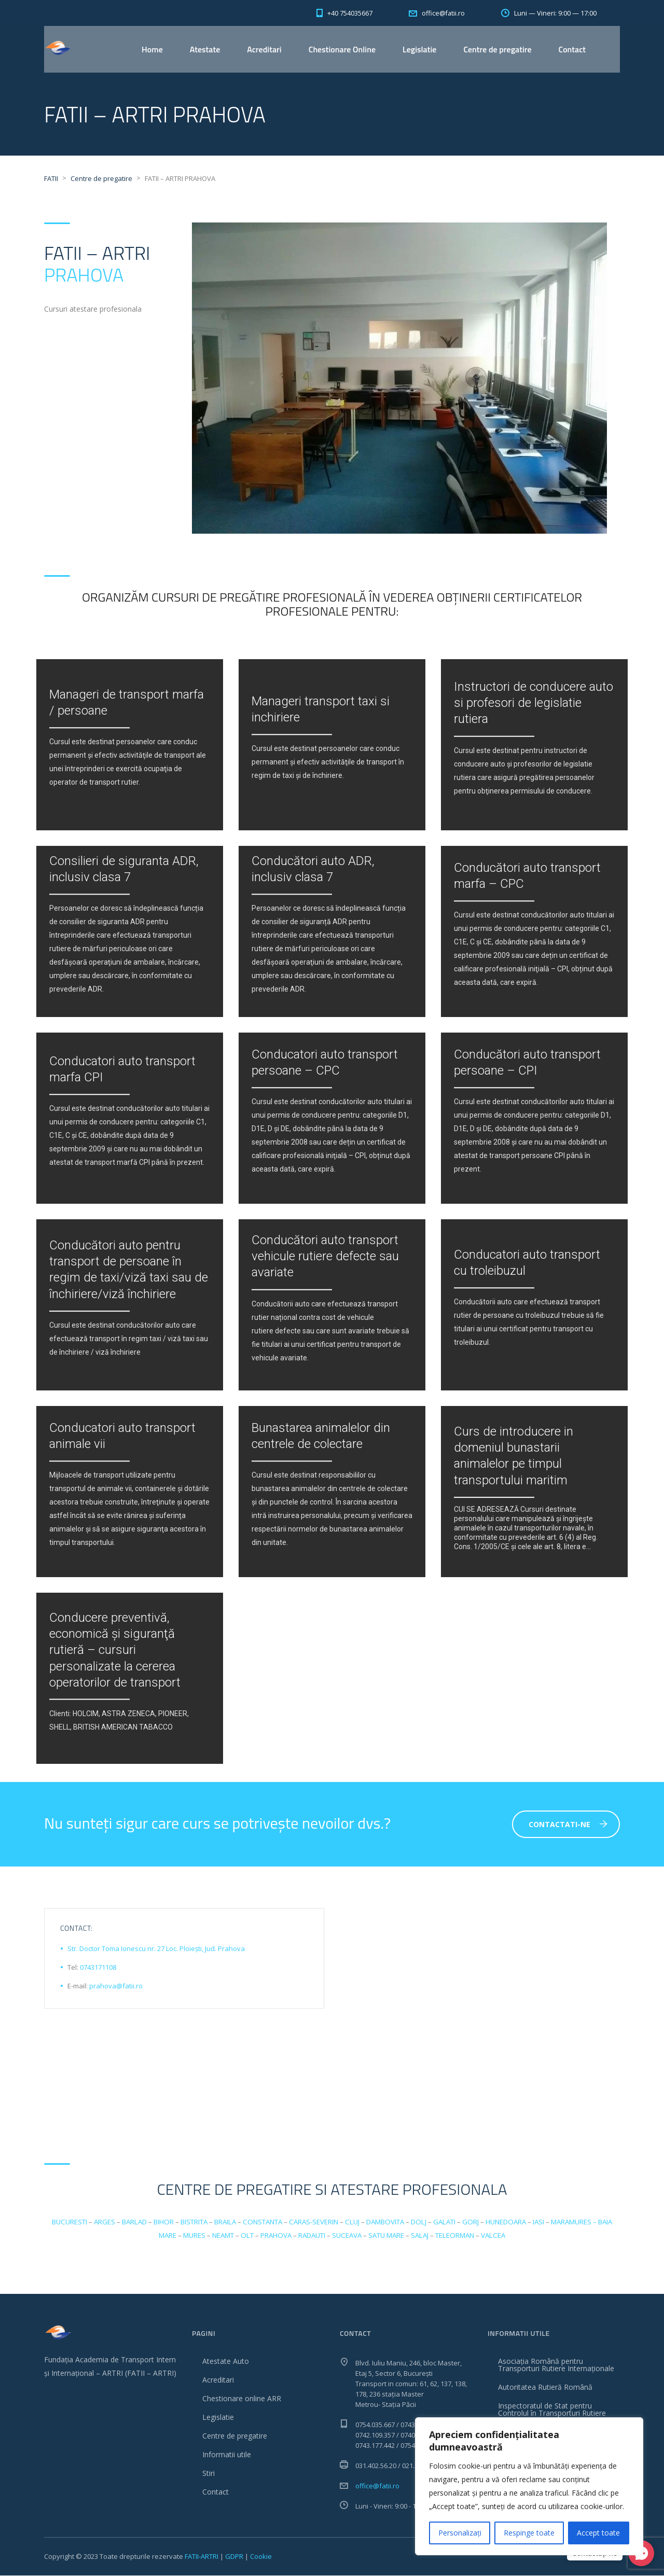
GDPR (234, 2556)
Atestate (205, 49)
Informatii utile (226, 2455)
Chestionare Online (342, 49)
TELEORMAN (454, 2235)
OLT (247, 2235)
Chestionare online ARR (241, 2399)
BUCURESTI (69, 2222)
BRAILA (225, 2222)
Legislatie (419, 49)
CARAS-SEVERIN (313, 2222)
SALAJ (419, 2235)
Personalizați (459, 2533)
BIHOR (164, 2222)
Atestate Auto (225, 2361)
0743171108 (98, 1967)
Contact (572, 49)
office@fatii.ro (377, 2486)
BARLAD (134, 2222)
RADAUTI (311, 2235)
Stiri (208, 2473)
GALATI (444, 2222)
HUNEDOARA (506, 2222)
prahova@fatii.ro (116, 1986)
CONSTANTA (262, 2222)
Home (152, 49)
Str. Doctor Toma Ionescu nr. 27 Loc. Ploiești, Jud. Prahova (156, 1949)
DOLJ (418, 2222)
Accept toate (598, 2533)
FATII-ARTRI (201, 2556)
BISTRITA (194, 2222)
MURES (194, 2235)
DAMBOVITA (385, 2222)
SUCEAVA (347, 2235)
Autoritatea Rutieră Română (545, 2387)
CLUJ (352, 2222)
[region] (529, 2486)
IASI (538, 2222)
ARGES (104, 2222)
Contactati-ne (568, 1825)
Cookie (261, 2556)
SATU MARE (386, 2235)
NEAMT (223, 2235)
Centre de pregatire (497, 49)
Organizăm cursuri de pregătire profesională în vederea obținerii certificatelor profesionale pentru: (332, 604)
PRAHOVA (83, 275)
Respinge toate (529, 2533)
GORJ (470, 2222)
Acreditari (264, 49)
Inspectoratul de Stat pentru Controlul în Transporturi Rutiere (552, 2409)
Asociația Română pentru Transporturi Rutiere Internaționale (556, 2365)
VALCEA (493, 2235)
